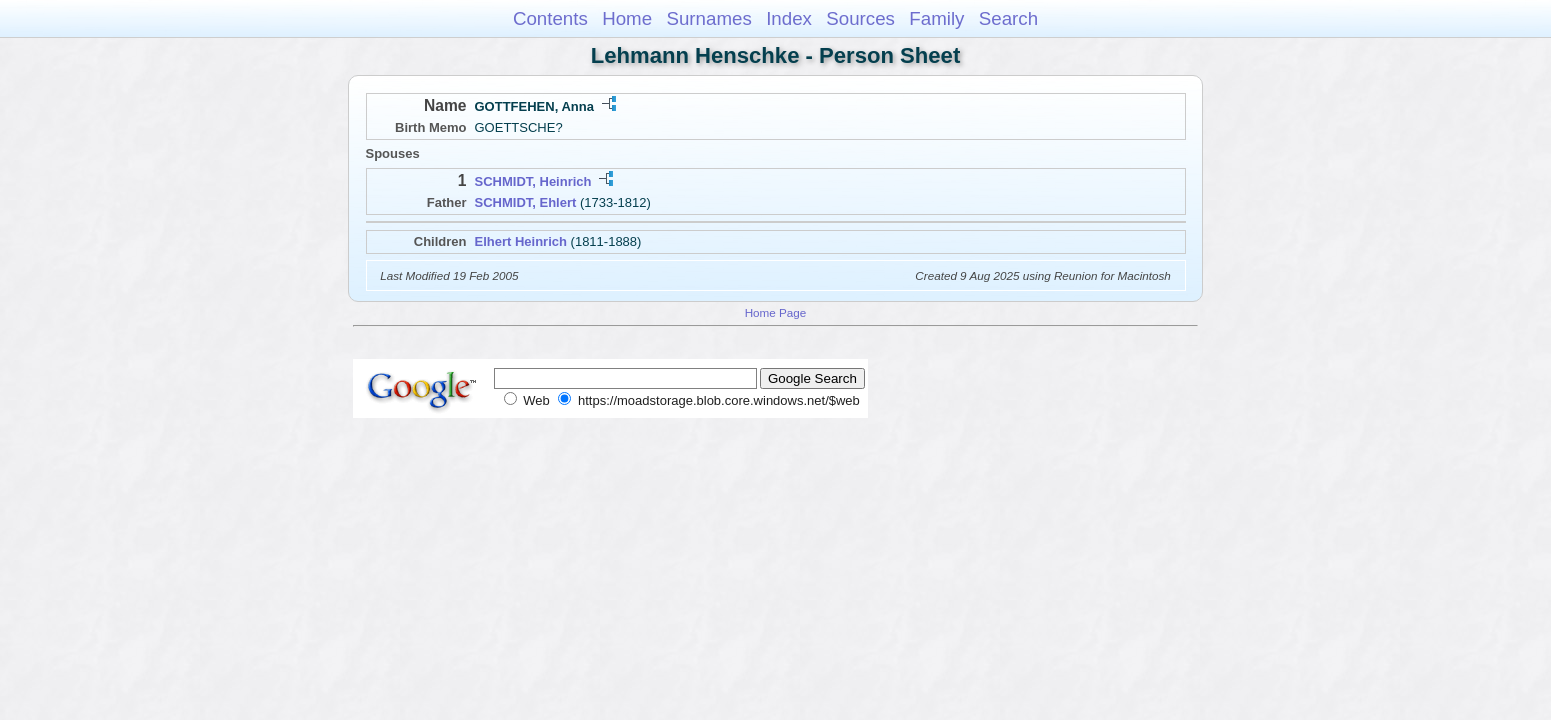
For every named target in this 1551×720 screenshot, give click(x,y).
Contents (550, 18)
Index (789, 18)
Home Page (776, 312)
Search (1008, 18)
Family (936, 18)
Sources (860, 18)
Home (627, 18)
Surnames (708, 18)
